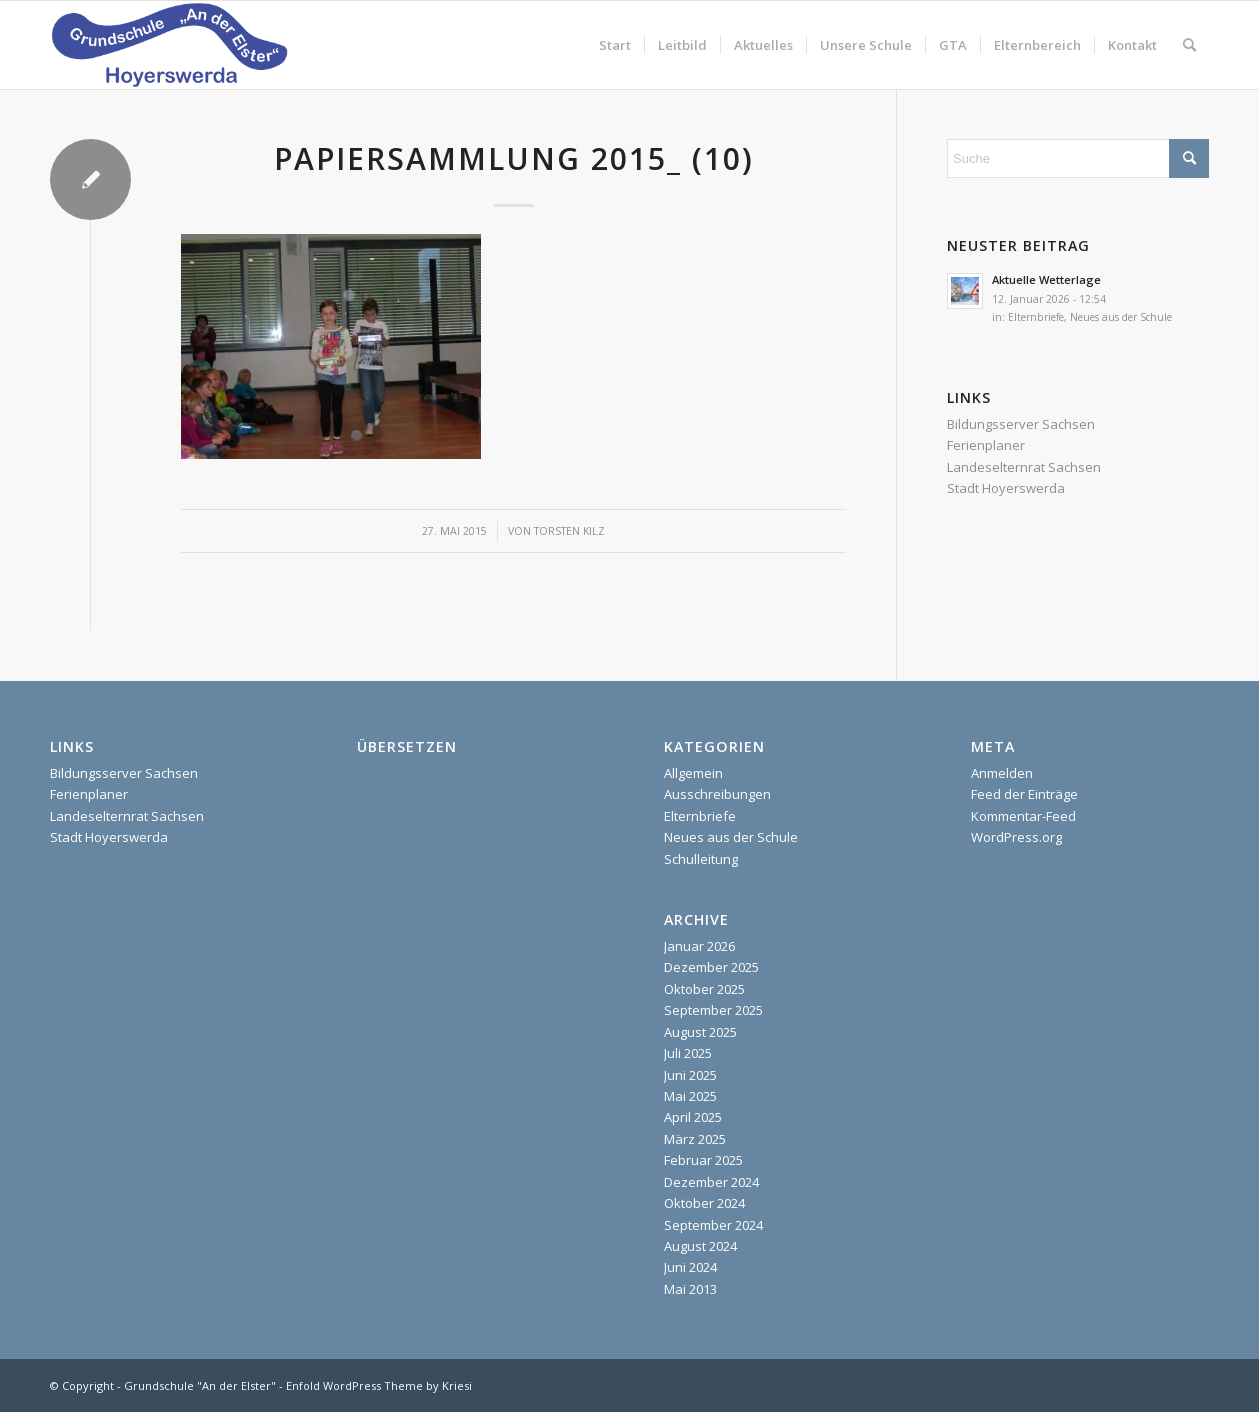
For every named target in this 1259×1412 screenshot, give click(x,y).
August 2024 (700, 1246)
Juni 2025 (690, 1075)
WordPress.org (1016, 837)
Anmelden (1002, 773)
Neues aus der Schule (1121, 317)
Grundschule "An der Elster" (200, 1385)
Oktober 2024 (704, 1203)
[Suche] (1189, 45)
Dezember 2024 (711, 1182)
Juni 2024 (690, 1267)
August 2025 (700, 1032)
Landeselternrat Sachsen (1024, 467)
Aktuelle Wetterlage (1046, 279)
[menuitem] (615, 45)
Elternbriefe (1036, 317)
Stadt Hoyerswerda (1006, 488)
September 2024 (713, 1225)
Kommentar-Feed (1023, 816)
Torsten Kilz (569, 531)
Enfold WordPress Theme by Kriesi (379, 1385)
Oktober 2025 (704, 989)
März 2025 (695, 1139)
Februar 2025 (703, 1160)
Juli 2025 (688, 1053)
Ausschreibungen (717, 794)
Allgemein (693, 773)
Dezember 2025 (711, 967)
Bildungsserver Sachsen (1021, 424)
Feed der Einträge (1024, 794)
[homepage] (169, 45)
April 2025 (693, 1117)
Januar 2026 (699, 946)
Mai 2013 (690, 1289)
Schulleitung (701, 859)
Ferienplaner (986, 445)
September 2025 (713, 1010)
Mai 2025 (690, 1096)
